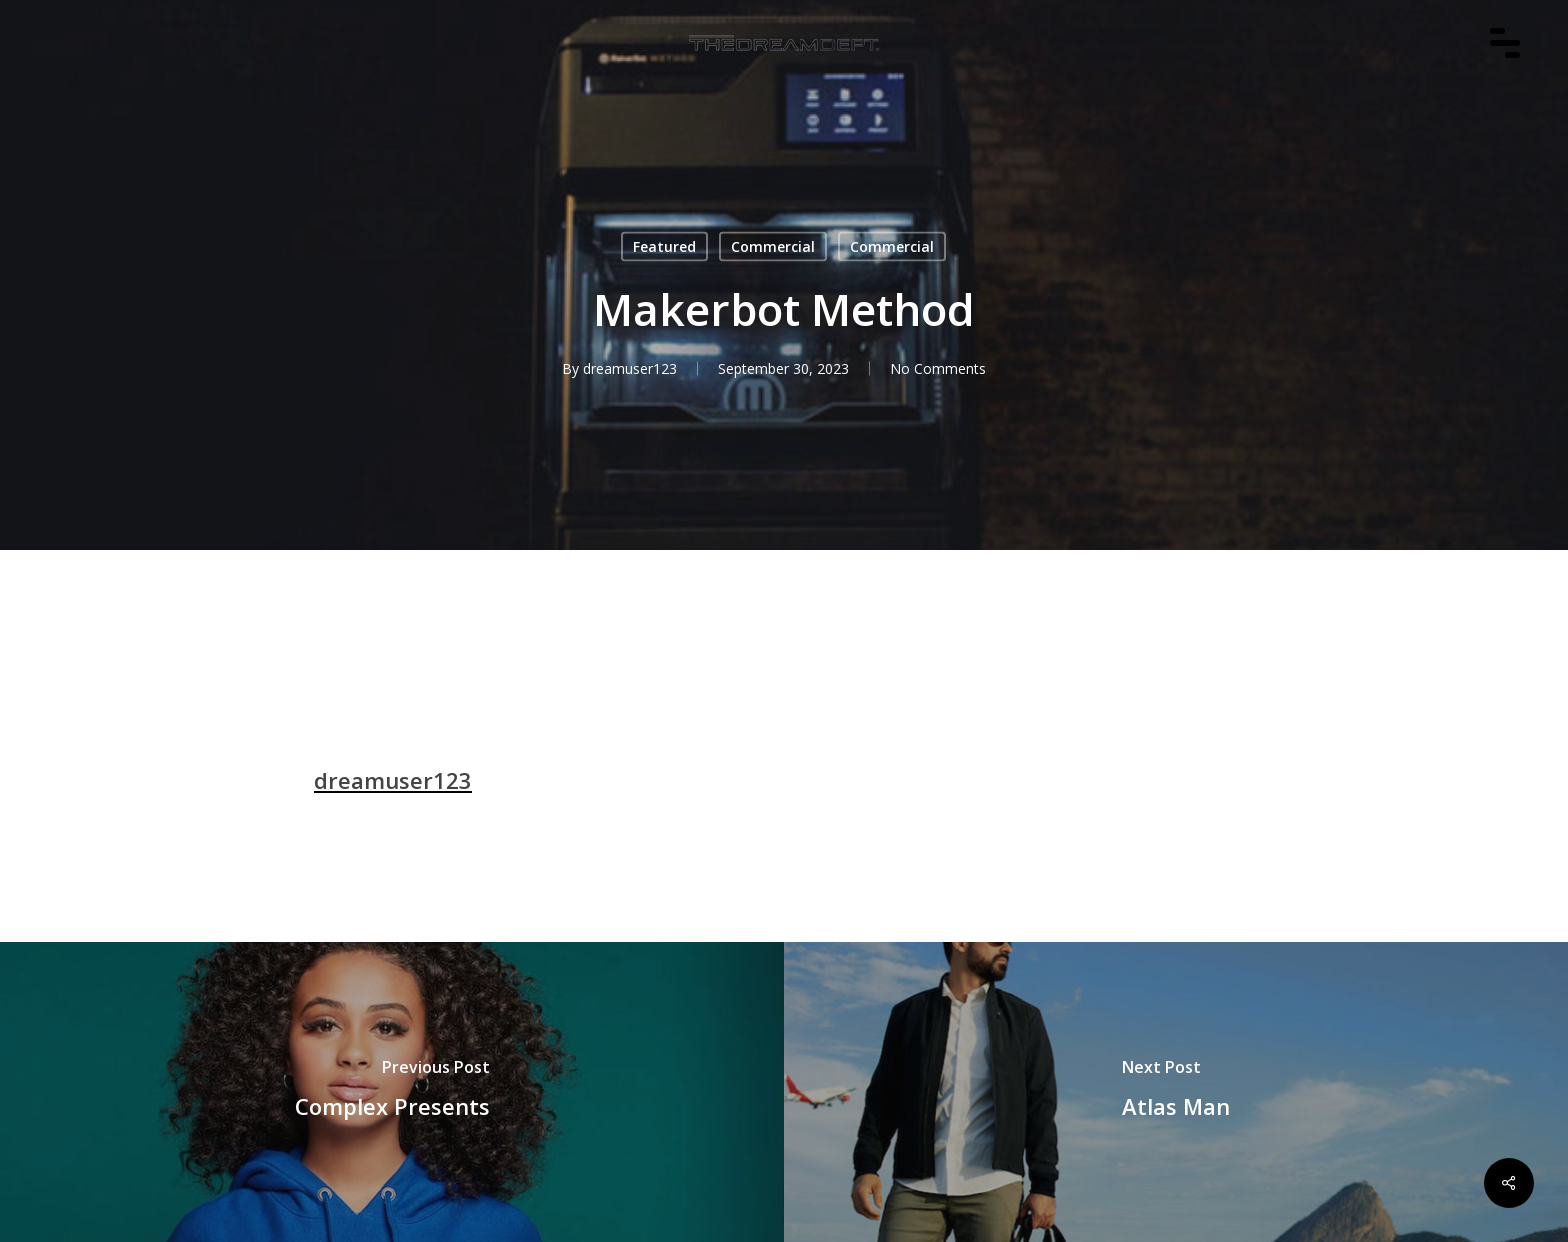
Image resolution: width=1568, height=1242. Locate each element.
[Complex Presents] (392, 1092)
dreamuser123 (630, 368)
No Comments (938, 368)
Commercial (773, 246)
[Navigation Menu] (1515, 71)
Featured (664, 246)
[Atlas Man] (1176, 1092)
